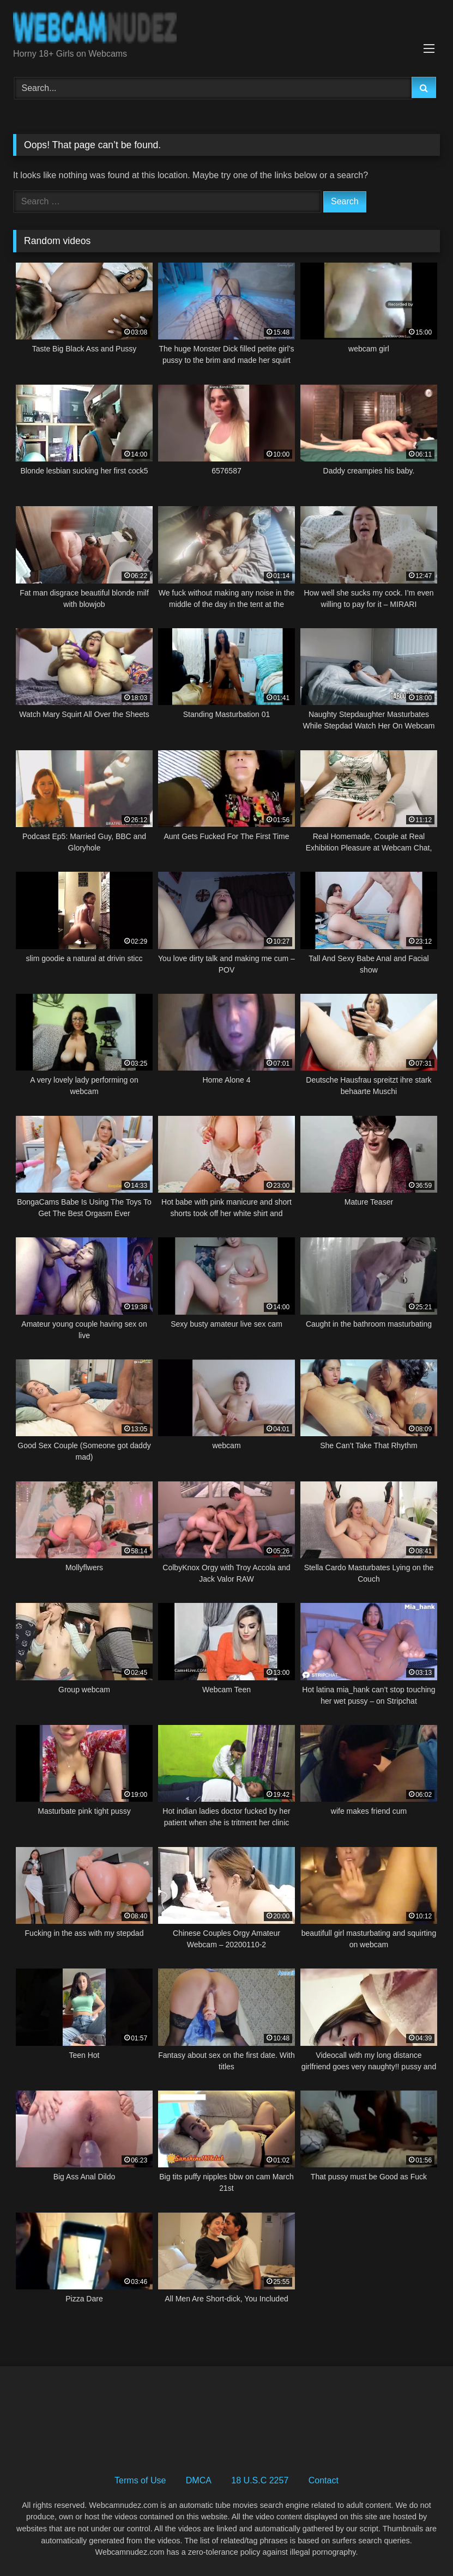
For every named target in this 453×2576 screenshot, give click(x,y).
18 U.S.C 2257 (259, 2480)
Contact (324, 2480)
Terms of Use (140, 2480)
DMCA (199, 2480)
